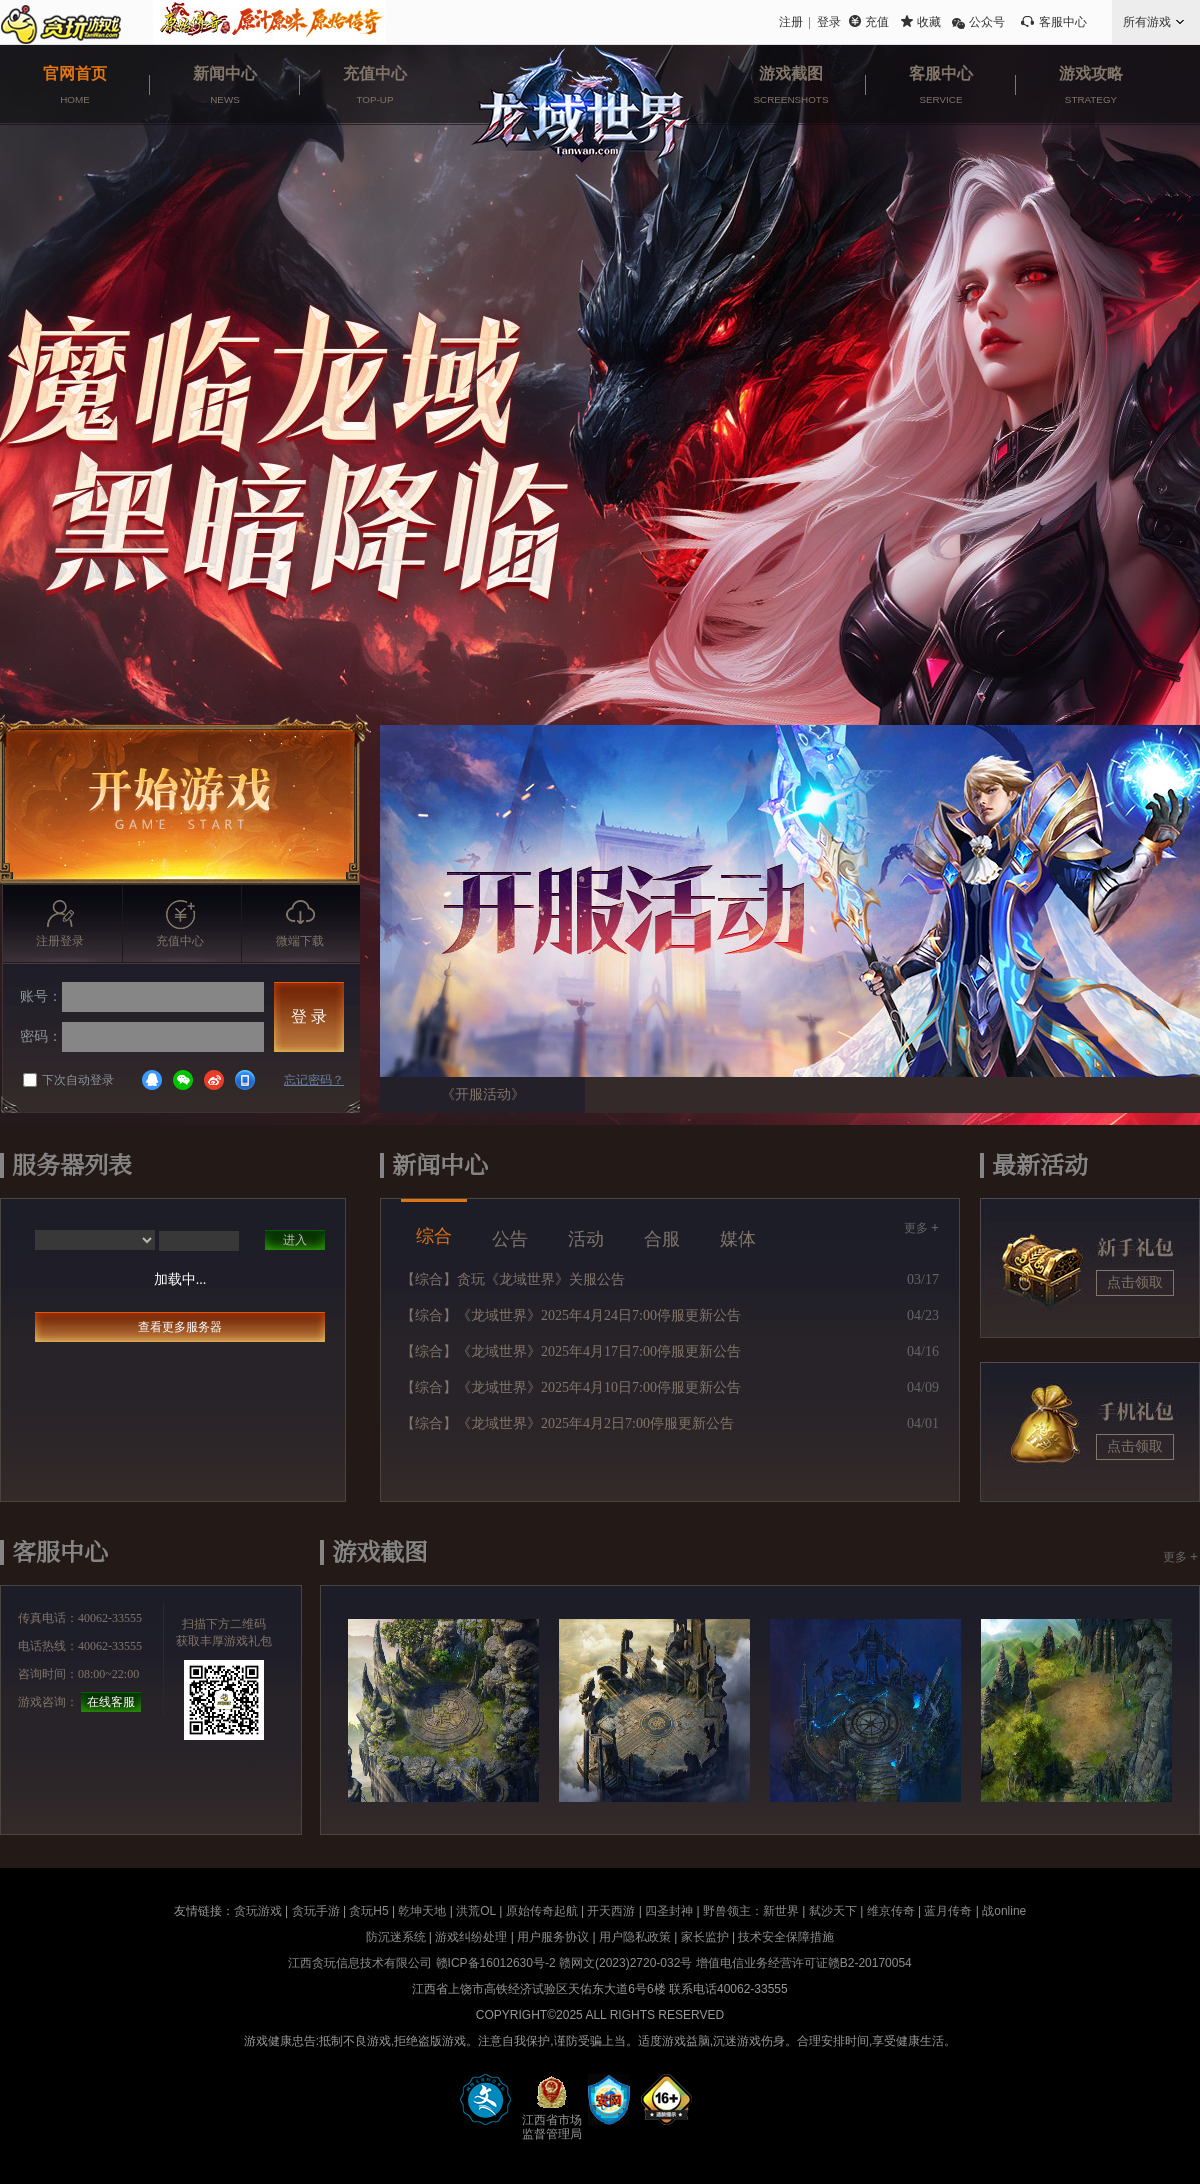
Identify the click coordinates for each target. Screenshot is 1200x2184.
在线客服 (111, 1702)
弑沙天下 (833, 1911)
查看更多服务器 (180, 1327)
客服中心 (1063, 22)
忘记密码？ (314, 1080)
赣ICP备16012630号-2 (496, 1963)
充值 (877, 22)
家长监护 (705, 1937)
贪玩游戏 (258, 1911)
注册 (791, 22)
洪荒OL (476, 1911)
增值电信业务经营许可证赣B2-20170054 (804, 1963)
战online (1004, 1911)
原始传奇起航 (542, 1911)
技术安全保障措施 (786, 1937)
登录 (829, 22)
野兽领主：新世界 (751, 1911)
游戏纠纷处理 (471, 1937)
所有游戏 (1147, 22)
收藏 (929, 22)
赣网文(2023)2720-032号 (625, 1963)
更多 (921, 1227)
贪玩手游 (316, 1911)
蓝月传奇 (948, 1911)
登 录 (309, 1016)
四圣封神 (669, 1911)
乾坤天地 (422, 1911)
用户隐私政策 (635, 1937)
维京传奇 (891, 1911)
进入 (295, 1240)
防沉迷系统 (396, 1937)
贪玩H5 (368, 1911)
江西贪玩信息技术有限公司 (360, 1963)
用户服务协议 (553, 1937)
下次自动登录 (68, 1080)
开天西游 (611, 1911)
